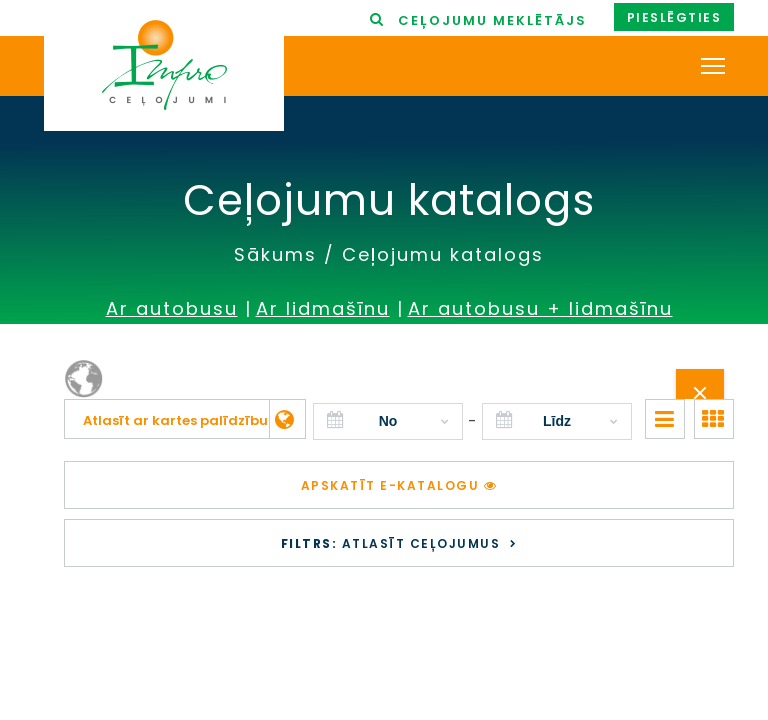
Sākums (275, 254)
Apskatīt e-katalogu (399, 485)
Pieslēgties (674, 17)
